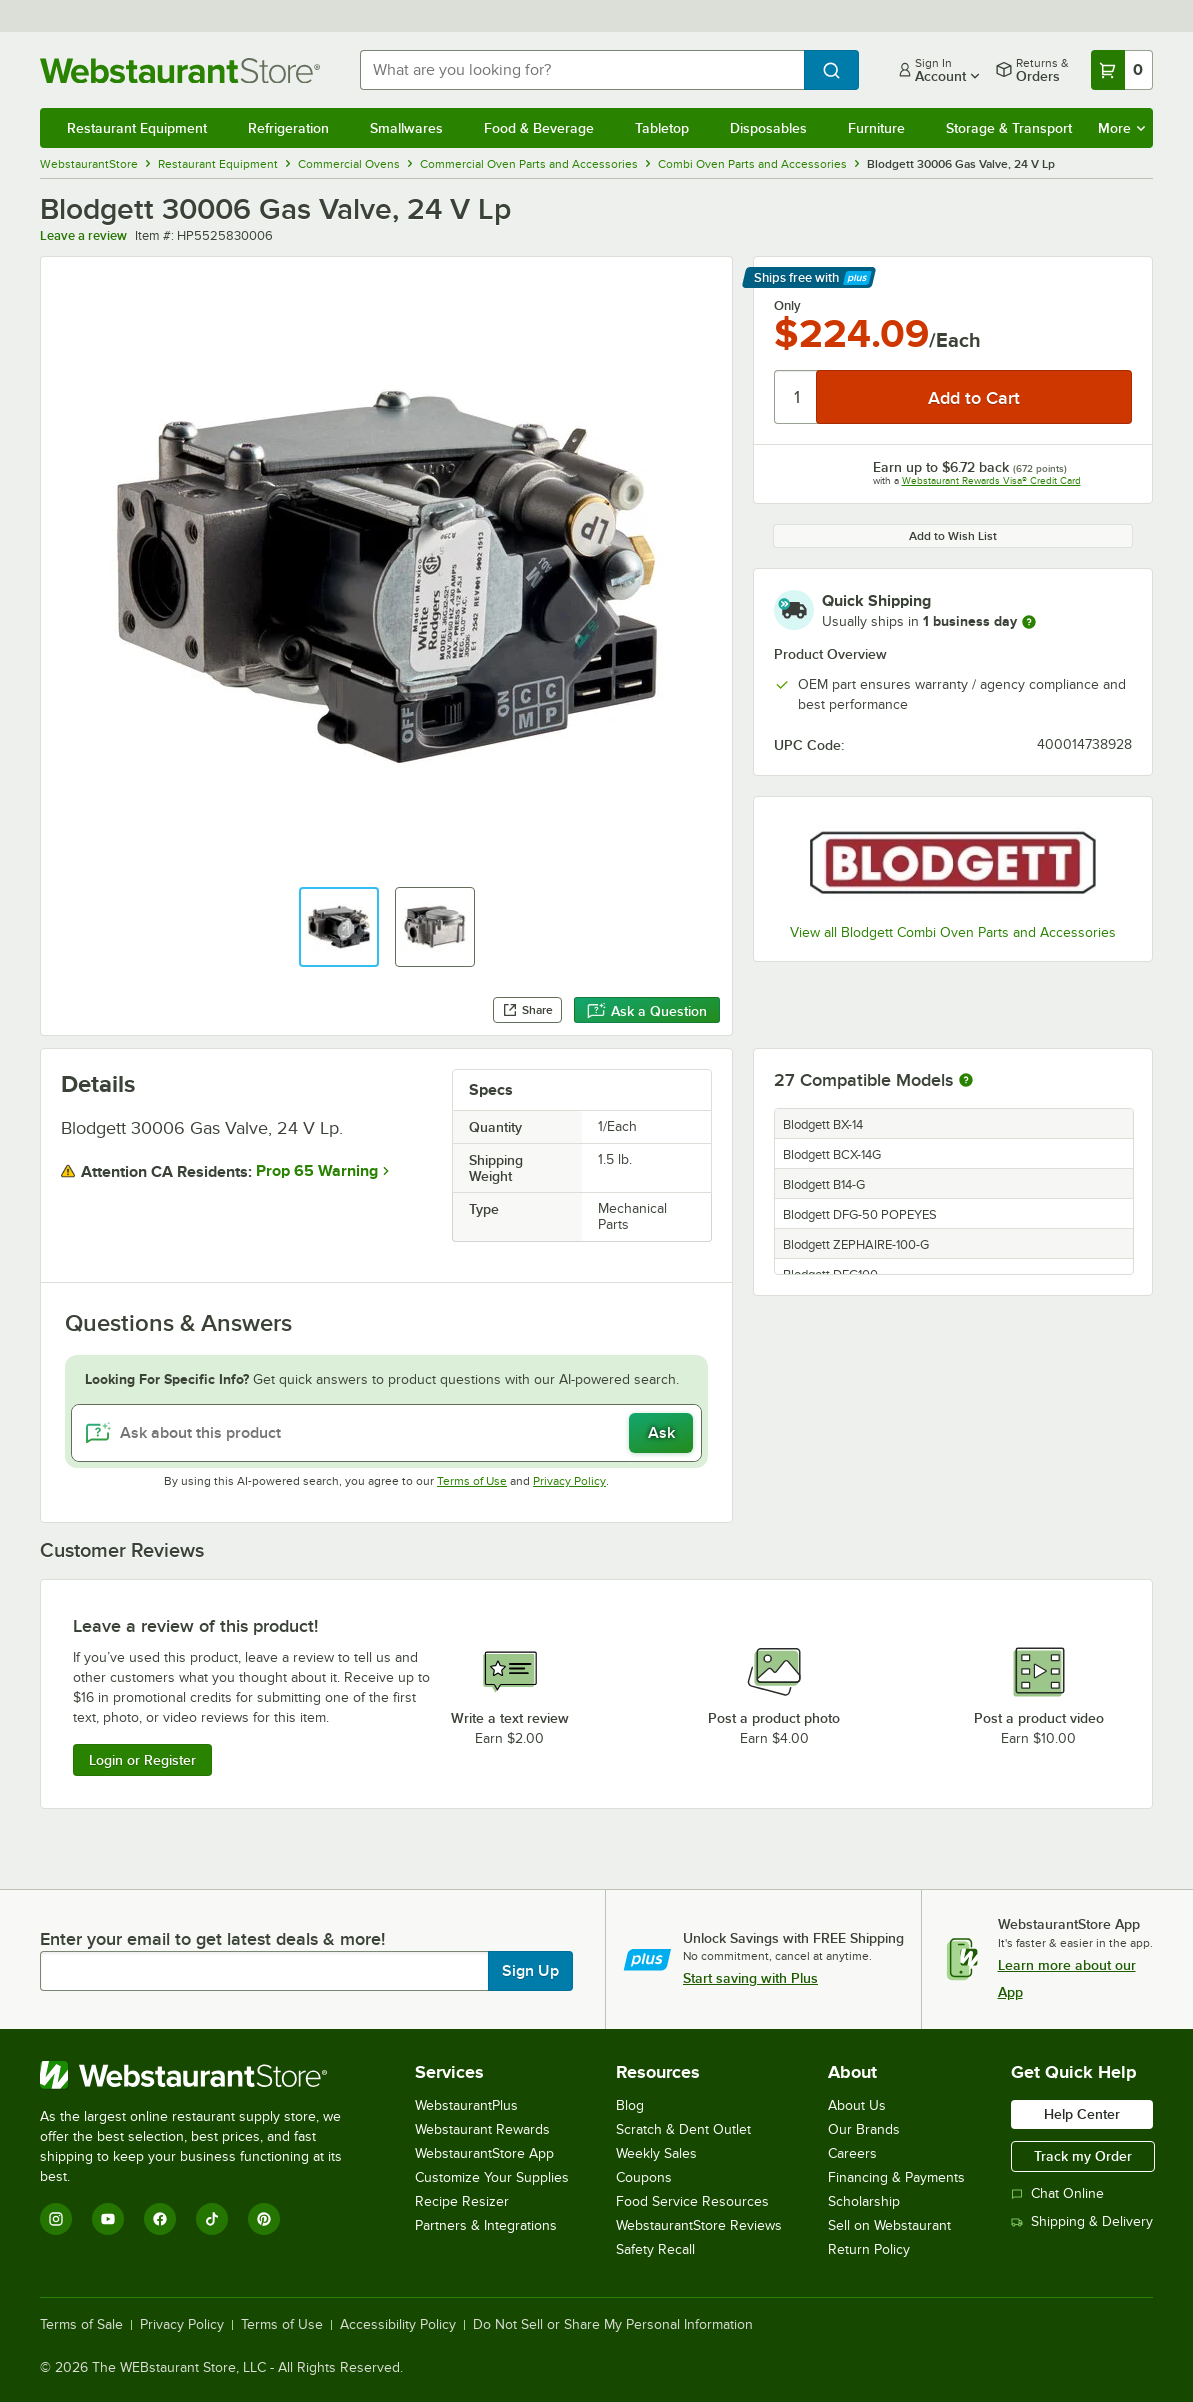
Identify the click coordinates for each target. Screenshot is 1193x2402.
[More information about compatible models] (966, 1081)
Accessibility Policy (398, 2325)
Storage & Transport (1009, 128)
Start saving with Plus (750, 1978)
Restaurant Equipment (137, 128)
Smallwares (406, 128)
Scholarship (864, 2201)
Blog (630, 2105)
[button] (339, 927)
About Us (857, 2105)
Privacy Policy (569, 1481)
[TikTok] (212, 2219)
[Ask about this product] (386, 1433)
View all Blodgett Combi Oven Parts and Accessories (953, 932)
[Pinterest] (264, 2219)
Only (787, 306)
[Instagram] (56, 2219)
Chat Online (1057, 2193)
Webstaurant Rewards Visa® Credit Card (991, 480)
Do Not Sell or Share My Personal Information (613, 2325)
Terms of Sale (81, 2325)
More (1121, 128)
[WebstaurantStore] (204, 2075)
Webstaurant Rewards (482, 2129)
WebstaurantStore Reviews (699, 2225)
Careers (852, 2153)
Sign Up (530, 1971)
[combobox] (582, 70)
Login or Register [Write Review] (142, 1760)
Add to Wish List (953, 536)
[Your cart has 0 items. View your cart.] (1122, 70)
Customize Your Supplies (492, 2177)
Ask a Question (647, 1011)
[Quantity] (796, 397)
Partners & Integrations (486, 2225)
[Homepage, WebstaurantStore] (184, 70)
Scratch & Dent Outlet (683, 2129)
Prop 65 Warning (317, 1171)
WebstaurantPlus (466, 2105)
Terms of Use (472, 1481)
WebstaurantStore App (484, 2153)
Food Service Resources (692, 2201)
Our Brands (864, 2129)
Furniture (876, 128)
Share (527, 1010)
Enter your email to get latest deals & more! (212, 1939)
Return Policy (869, 2249)
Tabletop (662, 128)
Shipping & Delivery (1082, 2221)
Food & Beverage (539, 128)
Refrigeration (288, 128)
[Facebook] (160, 2219)
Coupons (644, 2177)
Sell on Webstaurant (889, 2225)
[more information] (1029, 622)
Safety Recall (655, 2249)
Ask (661, 1433)
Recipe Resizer (462, 2201)
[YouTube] (108, 2219)
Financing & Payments (896, 2177)
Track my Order (1083, 2156)
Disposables (768, 128)
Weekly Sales (656, 2153)
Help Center (1082, 2114)
